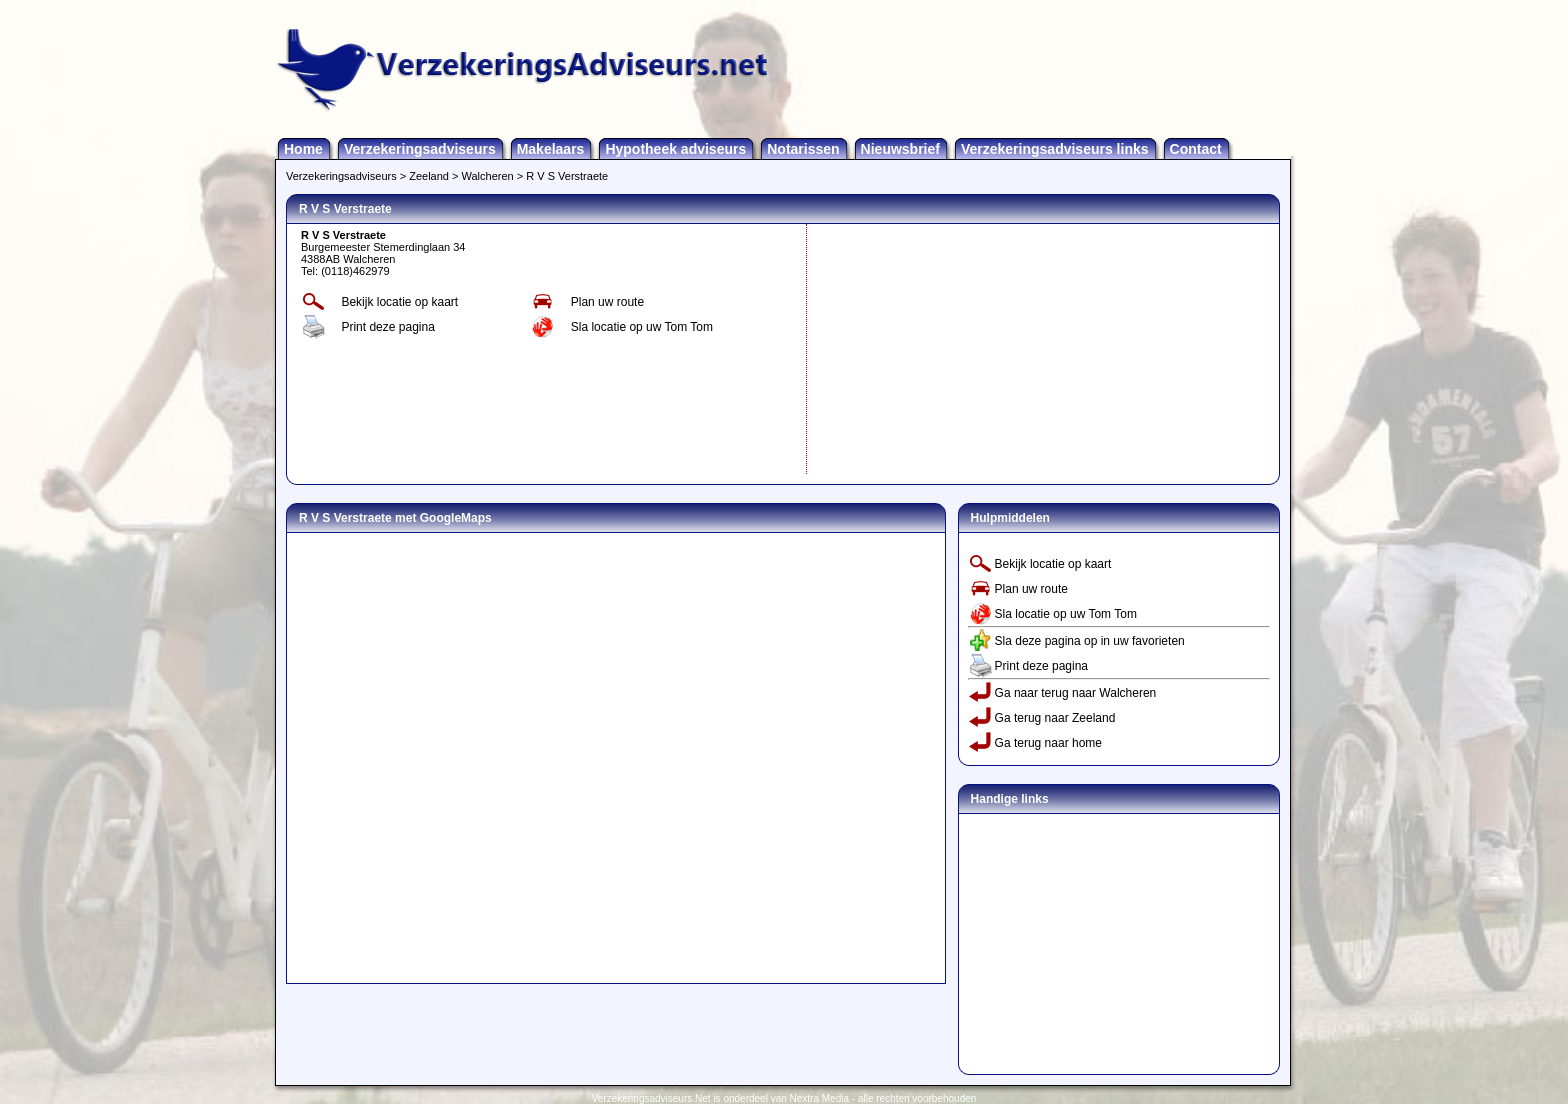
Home (303, 149)
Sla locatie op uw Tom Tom (642, 327)
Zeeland (429, 176)
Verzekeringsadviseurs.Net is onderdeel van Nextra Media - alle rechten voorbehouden (784, 1098)
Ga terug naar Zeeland (1055, 718)
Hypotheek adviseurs (675, 149)
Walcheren (488, 176)
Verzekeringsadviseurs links (1055, 149)
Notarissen (803, 149)
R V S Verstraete (567, 176)
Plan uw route (607, 302)
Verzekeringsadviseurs (420, 149)
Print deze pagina (387, 327)
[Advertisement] (962, 349)
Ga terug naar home (1048, 743)
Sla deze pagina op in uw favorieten (1090, 641)
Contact (1196, 149)
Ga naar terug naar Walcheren (1076, 693)
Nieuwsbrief (900, 149)
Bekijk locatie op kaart (399, 302)
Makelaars (551, 149)
